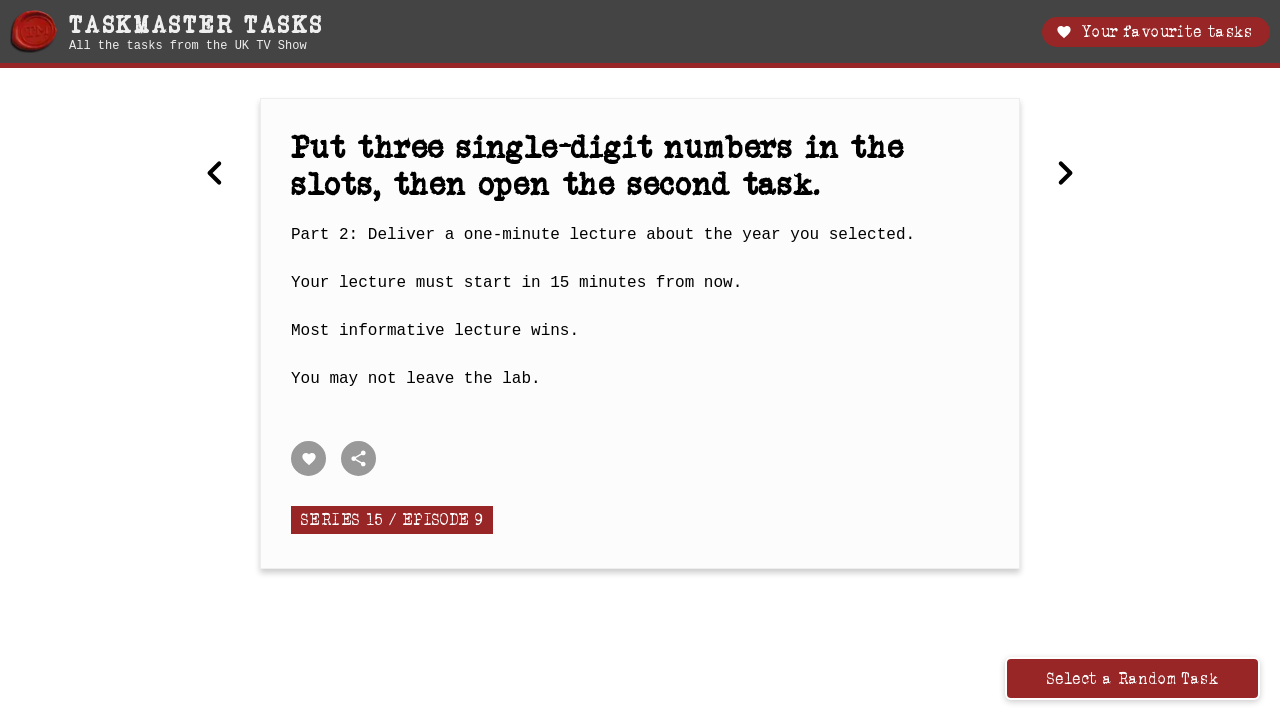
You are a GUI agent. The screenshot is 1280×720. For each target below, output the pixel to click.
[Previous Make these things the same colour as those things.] (215, 175)
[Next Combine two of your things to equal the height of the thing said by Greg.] (1065, 175)
